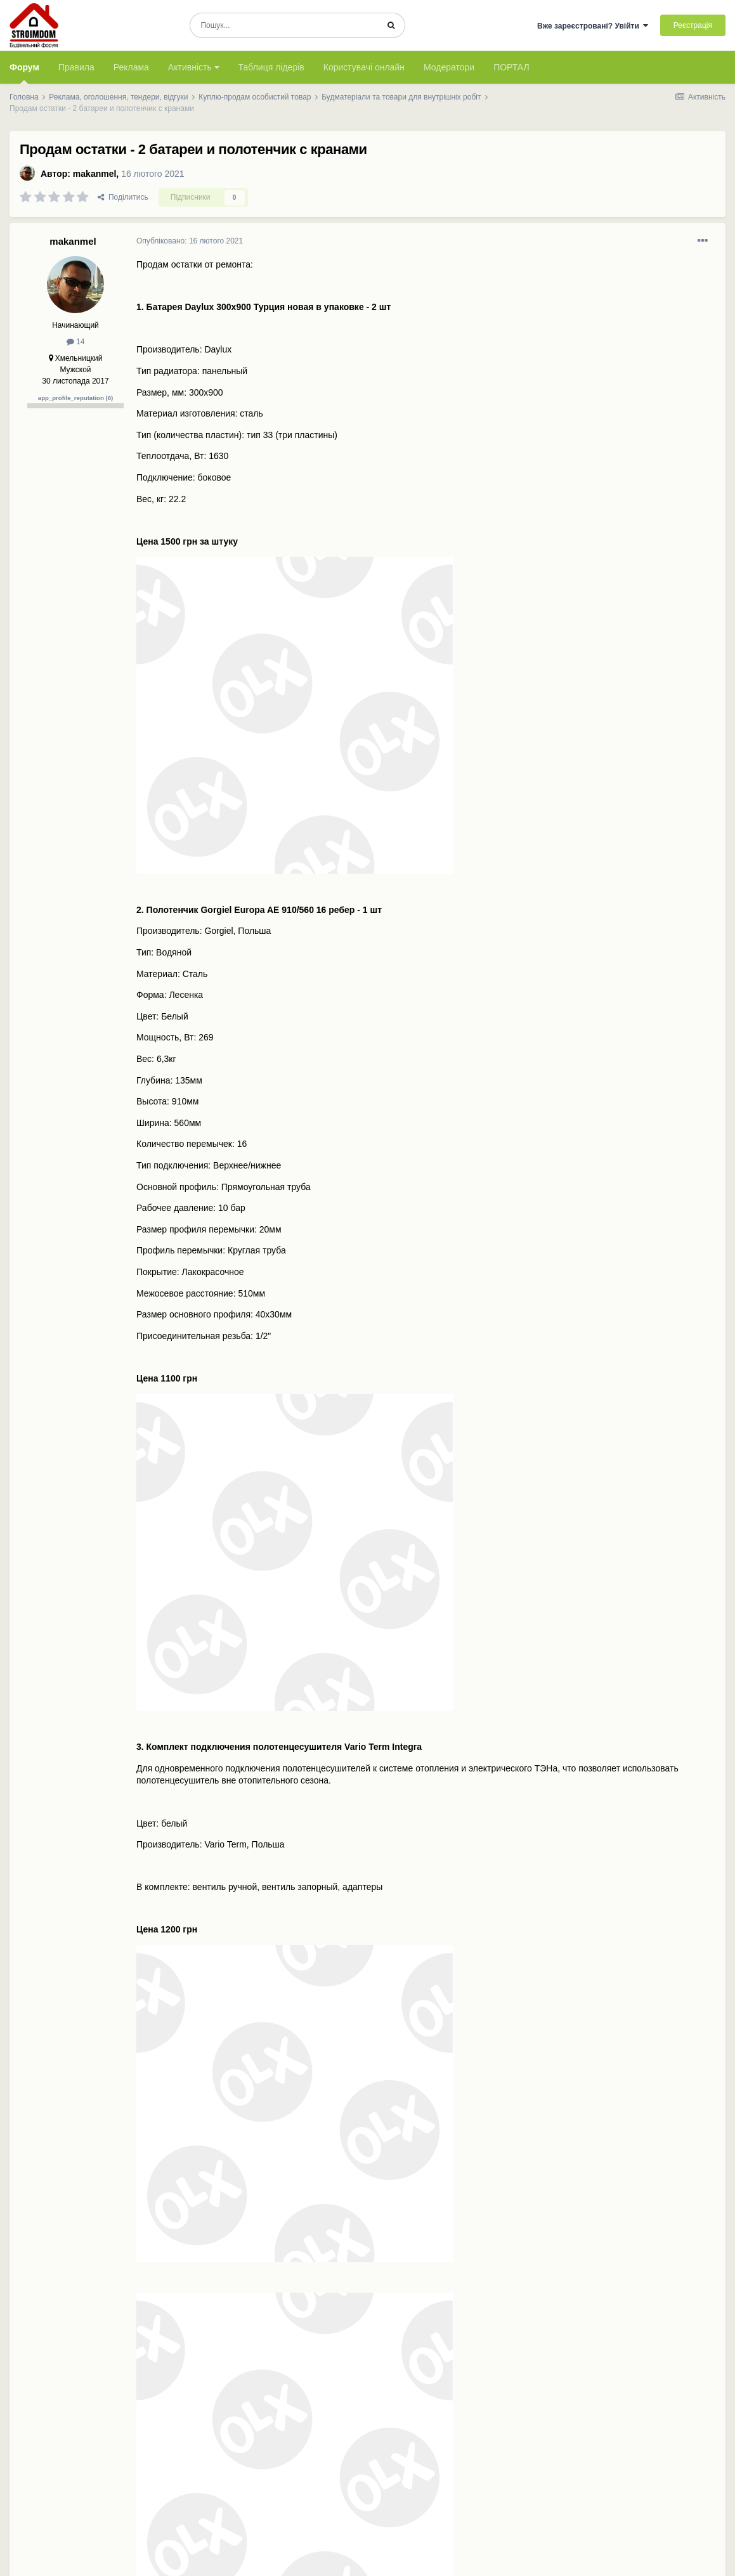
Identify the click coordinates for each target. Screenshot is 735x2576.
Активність (193, 67)
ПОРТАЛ (511, 67)
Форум (24, 73)
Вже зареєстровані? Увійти (593, 26)
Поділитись (123, 197)
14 (76, 341)
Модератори (449, 67)
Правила (76, 67)
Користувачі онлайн (364, 67)
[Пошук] (283, 25)
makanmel (94, 174)
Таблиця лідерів (271, 67)
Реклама (131, 67)
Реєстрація (692, 25)
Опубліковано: (189, 240)
